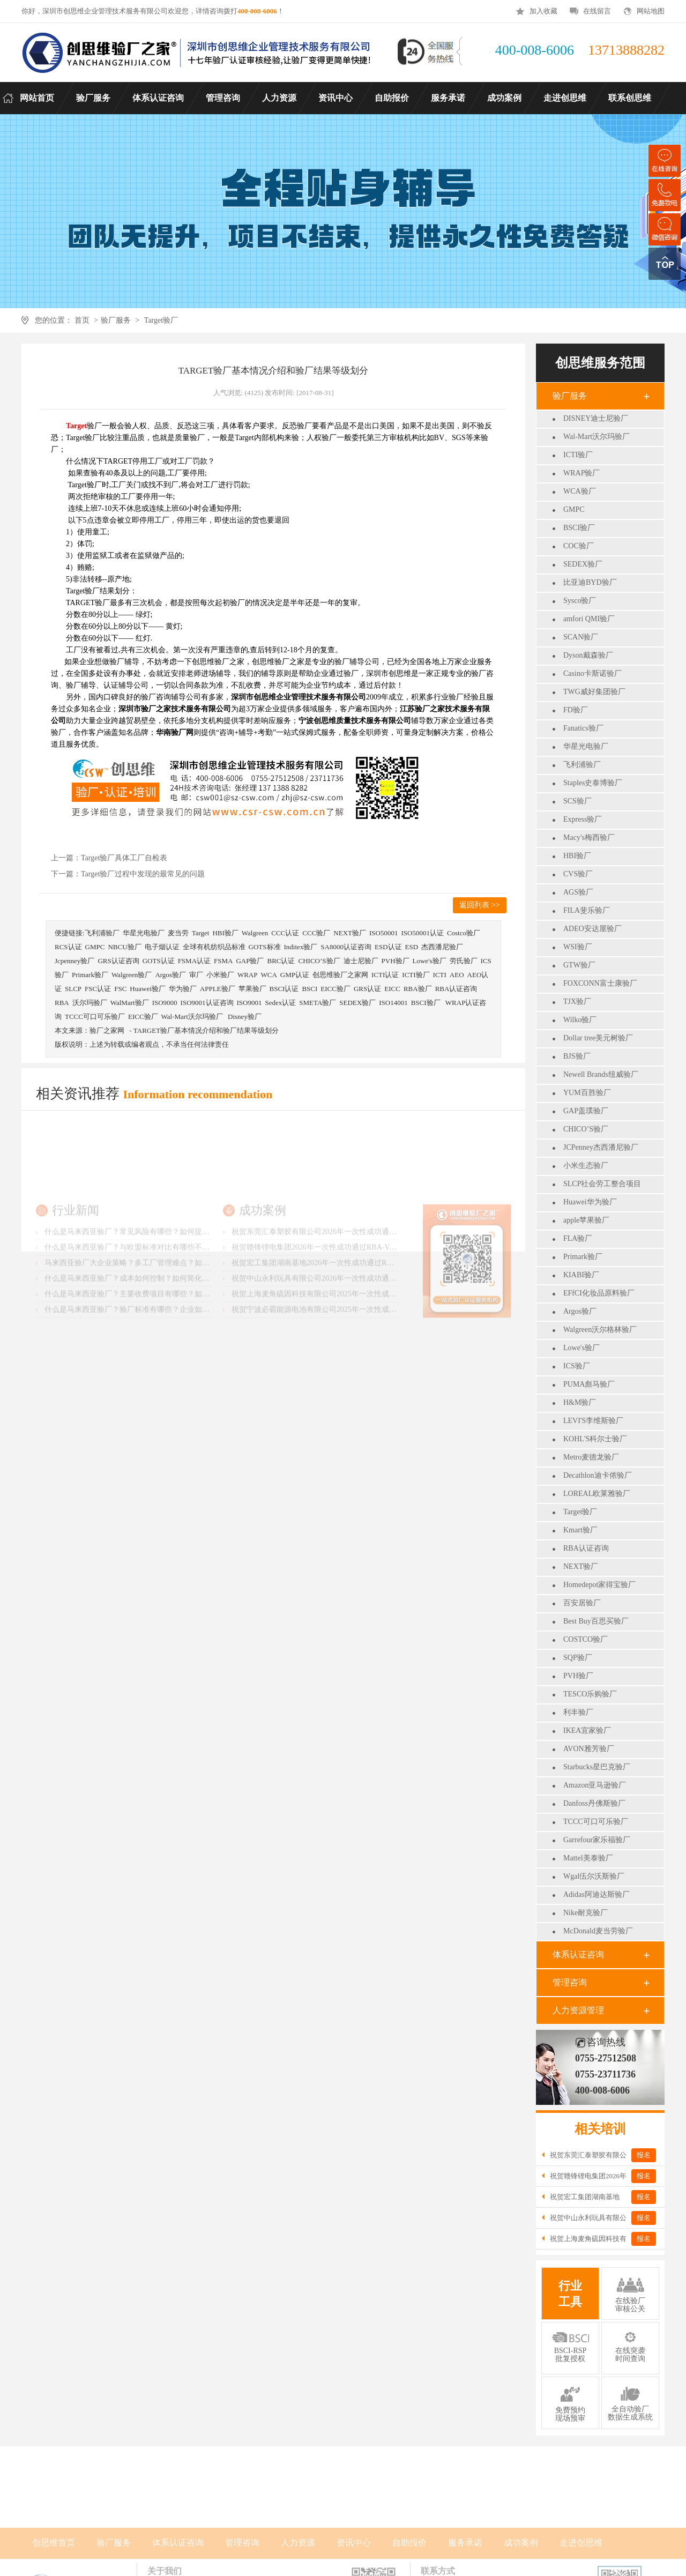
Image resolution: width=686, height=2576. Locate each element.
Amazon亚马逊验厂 (594, 1785)
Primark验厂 (582, 1257)
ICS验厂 (576, 1366)
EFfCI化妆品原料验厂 (599, 1293)
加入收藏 (543, 11)
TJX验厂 (577, 1001)
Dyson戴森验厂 (588, 655)
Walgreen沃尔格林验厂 (600, 1330)
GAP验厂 (250, 961)
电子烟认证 (162, 947)
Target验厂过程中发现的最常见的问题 (143, 874)
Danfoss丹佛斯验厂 (594, 1803)
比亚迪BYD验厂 (590, 582)
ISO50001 (383, 933)
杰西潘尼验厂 (442, 947)
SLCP (73, 989)
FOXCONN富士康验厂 (600, 983)
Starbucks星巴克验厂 (596, 1767)
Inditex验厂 (301, 947)
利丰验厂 (578, 1712)
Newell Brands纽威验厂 (600, 1074)
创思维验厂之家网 (340, 975)
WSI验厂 (577, 947)
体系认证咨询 (578, 1954)
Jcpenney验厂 (74, 961)
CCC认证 (285, 933)
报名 (644, 2155)
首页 (81, 320)
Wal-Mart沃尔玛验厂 (596, 437)
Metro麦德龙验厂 (591, 1457)
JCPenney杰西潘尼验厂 (600, 1147)
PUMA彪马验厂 (589, 1384)
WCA (268, 975)
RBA (62, 1003)
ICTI (439, 975)
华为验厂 (183, 989)
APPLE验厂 (217, 989)
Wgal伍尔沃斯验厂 (593, 1876)
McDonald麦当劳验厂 (598, 1931)
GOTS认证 (159, 961)
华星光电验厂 (585, 746)
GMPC (574, 509)
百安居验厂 (582, 1603)
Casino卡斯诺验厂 (592, 673)
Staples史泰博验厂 (592, 783)
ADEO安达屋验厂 (592, 929)
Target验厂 (161, 320)
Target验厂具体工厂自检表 (124, 858)
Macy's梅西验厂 (589, 837)
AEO (457, 975)
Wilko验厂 (579, 1020)
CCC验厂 (316, 933)
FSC (120, 989)
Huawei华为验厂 (590, 1202)
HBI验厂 (577, 856)
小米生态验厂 (585, 1166)
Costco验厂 (463, 933)
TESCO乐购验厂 (590, 1694)
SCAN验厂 (580, 637)
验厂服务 (116, 320)
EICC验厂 (335, 989)
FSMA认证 (194, 961)
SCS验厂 (577, 801)
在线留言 (597, 11)
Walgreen (255, 933)
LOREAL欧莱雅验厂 (596, 1494)
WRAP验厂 (581, 473)
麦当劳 (178, 933)
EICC (392, 989)
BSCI (309, 989)
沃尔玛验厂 (89, 1003)
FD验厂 (575, 710)
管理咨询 (570, 1982)
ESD (412, 947)
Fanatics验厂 (583, 728)
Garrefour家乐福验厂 (596, 1840)
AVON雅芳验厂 (588, 1749)
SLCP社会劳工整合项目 (602, 1184)
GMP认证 (294, 975)
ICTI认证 (385, 975)
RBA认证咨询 (586, 1548)
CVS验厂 (578, 874)
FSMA (223, 961)
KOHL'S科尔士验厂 (595, 1439)
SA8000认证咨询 (345, 947)
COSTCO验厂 (585, 1639)
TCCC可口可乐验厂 (595, 1822)
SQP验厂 (577, 1658)
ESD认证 (388, 947)
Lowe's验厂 (581, 1348)
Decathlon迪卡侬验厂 (597, 1475)
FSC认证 (98, 989)
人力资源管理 (578, 2010)
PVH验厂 (578, 1676)
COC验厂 (578, 546)
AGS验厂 (578, 892)
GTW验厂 (579, 965)
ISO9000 (164, 1003)
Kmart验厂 (580, 1530)
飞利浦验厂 (582, 765)
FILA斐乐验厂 (586, 910)
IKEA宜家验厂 (587, 1730)
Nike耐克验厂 (585, 1913)
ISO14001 (393, 1003)
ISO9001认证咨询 (207, 1003)
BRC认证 (281, 961)
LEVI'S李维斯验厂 (593, 1421)
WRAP (247, 975)
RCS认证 (68, 947)
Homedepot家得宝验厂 (599, 1585)
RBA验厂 (418, 989)
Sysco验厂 (579, 601)
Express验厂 (582, 819)
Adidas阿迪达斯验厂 (596, 1894)
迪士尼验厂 (361, 961)
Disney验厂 (245, 1016)
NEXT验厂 (580, 1566)
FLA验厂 (577, 1238)
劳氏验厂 (464, 961)
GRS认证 (367, 989)
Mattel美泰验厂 (588, 1858)
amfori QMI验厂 (589, 619)
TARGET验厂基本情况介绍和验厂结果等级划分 (206, 1030)
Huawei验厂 (147, 989)
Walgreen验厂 (131, 975)
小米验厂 (220, 975)
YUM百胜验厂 (587, 1093)
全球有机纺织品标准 (214, 947)
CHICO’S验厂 (585, 1129)
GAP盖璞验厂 (585, 1111)
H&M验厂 (579, 1402)
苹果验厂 (252, 989)
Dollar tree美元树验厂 (598, 1038)
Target (201, 933)
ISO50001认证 (422, 933)
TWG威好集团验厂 (594, 692)
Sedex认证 (280, 1003)
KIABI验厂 (581, 1275)
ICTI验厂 (578, 455)
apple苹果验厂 (586, 1220)
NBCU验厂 (124, 947)
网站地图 (651, 11)
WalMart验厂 (129, 1003)
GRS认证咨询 (118, 961)
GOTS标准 (265, 947)
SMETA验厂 (317, 1003)
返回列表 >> (479, 905)
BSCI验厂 (579, 528)
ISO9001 (249, 1003)
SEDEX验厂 (582, 564)
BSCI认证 (284, 989)
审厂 (196, 975)
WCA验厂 (579, 491)
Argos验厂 (579, 1311)
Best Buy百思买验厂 (596, 1621)
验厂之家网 (107, 1030)
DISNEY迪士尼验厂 (595, 418)
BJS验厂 (577, 1056)
